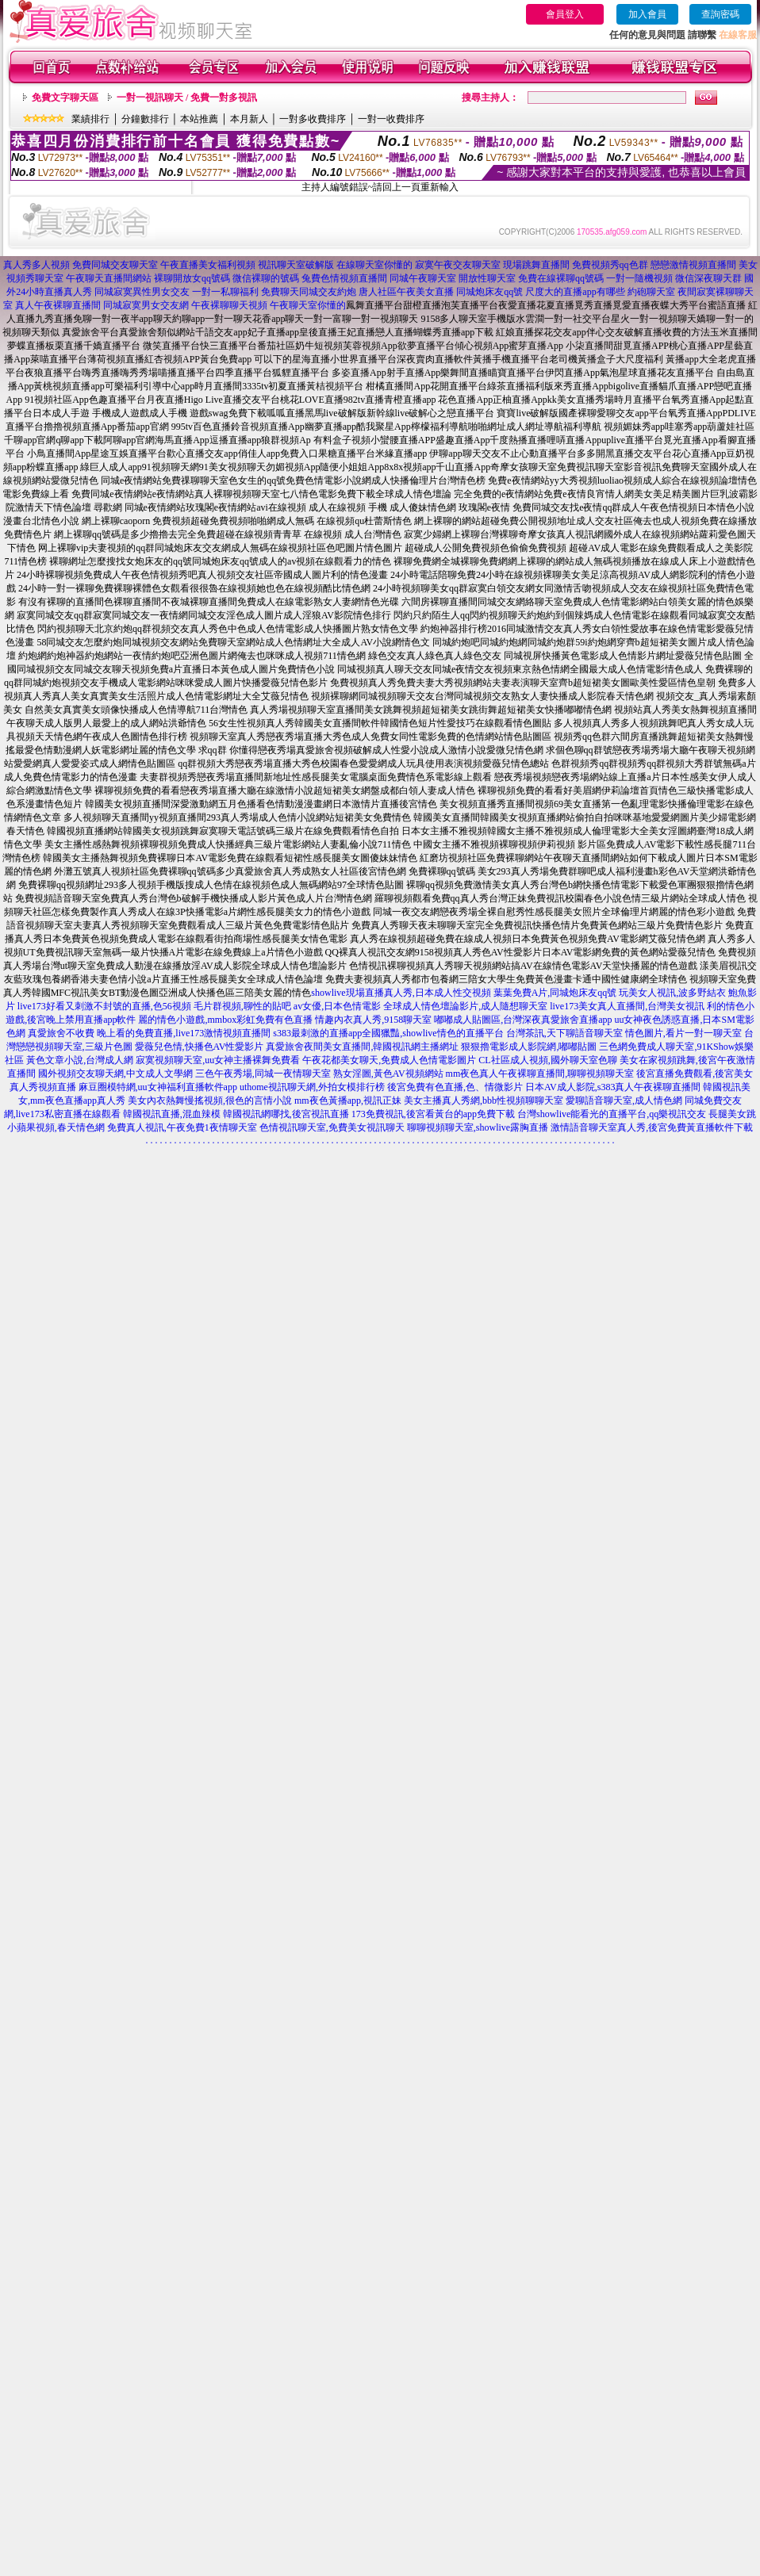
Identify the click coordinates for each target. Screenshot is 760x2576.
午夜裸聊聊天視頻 (229, 305)
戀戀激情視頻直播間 (693, 264)
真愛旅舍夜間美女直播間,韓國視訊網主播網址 (362, 1046)
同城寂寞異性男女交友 (142, 291)
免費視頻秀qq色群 (610, 264)
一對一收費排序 (391, 118)
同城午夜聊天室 (423, 278)
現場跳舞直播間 (536, 264)
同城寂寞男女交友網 (146, 305)
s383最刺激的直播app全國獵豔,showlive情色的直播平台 (388, 1033)
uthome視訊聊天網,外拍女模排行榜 (312, 1087)
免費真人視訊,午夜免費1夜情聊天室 (182, 1127)
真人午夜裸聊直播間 (58, 305)
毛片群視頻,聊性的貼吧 (242, 1006)
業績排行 (90, 118)
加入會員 (647, 14)
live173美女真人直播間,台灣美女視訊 (627, 1006)
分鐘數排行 (145, 118)
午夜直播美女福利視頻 (207, 264)
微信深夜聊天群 (708, 278)
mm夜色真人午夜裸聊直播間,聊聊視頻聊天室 (540, 1073)
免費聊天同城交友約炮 (308, 291)
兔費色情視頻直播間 (344, 278)
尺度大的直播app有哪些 (574, 291)
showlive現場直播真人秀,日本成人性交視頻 (400, 992)
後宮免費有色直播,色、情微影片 (455, 1087)
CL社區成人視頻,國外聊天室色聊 (547, 1060)
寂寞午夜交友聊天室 (458, 264)
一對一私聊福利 (225, 291)
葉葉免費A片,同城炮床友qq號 (555, 992)
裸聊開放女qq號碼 (192, 278)
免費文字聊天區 (65, 97)
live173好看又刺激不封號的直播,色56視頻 (104, 1006)
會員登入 (565, 14)
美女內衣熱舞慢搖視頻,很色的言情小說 (210, 1100)
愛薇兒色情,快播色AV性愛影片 (199, 1046)
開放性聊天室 (487, 278)
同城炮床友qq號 (489, 291)
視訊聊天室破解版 (296, 264)
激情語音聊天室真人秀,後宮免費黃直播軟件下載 (652, 1127)
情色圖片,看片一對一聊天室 (683, 1033)
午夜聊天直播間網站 (109, 278)
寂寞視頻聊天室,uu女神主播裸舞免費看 (218, 1060)
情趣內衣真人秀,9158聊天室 (373, 1019)
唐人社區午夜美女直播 (406, 291)
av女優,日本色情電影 (337, 1006)
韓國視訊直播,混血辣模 (172, 1114)
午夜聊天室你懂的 (308, 305)
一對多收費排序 (312, 118)
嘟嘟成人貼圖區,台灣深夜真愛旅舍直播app (523, 1019)
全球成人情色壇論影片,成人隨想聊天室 (465, 1006)
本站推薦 (199, 118)
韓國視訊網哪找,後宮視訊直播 (286, 1114)
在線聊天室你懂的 (374, 264)
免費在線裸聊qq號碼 (561, 278)
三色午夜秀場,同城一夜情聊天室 (263, 1073)
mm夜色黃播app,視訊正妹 (347, 1100)
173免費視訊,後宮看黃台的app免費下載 (433, 1114)
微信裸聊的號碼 (265, 278)
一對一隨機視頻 (639, 278)
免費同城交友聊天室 (115, 264)
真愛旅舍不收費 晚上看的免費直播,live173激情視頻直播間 (149, 1033)
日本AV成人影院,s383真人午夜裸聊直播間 (613, 1087)
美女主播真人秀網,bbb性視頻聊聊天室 (483, 1100)
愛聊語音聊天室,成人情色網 (624, 1100)
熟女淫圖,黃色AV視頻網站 (388, 1073)
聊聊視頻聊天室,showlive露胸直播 (477, 1127)
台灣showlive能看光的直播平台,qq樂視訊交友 (611, 1114)
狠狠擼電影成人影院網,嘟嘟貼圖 (529, 1046)
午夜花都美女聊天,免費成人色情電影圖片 (389, 1060)
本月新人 (249, 118)
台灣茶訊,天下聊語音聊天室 (564, 1033)
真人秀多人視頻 (36, 264)
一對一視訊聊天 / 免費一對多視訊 (187, 97)
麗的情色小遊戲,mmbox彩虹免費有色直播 (225, 1019)
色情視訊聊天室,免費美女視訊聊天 (332, 1127)
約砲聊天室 (651, 291)
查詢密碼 (720, 14)
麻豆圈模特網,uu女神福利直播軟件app (158, 1087)
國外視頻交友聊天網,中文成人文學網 (115, 1073)
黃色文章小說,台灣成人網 (79, 1060)
